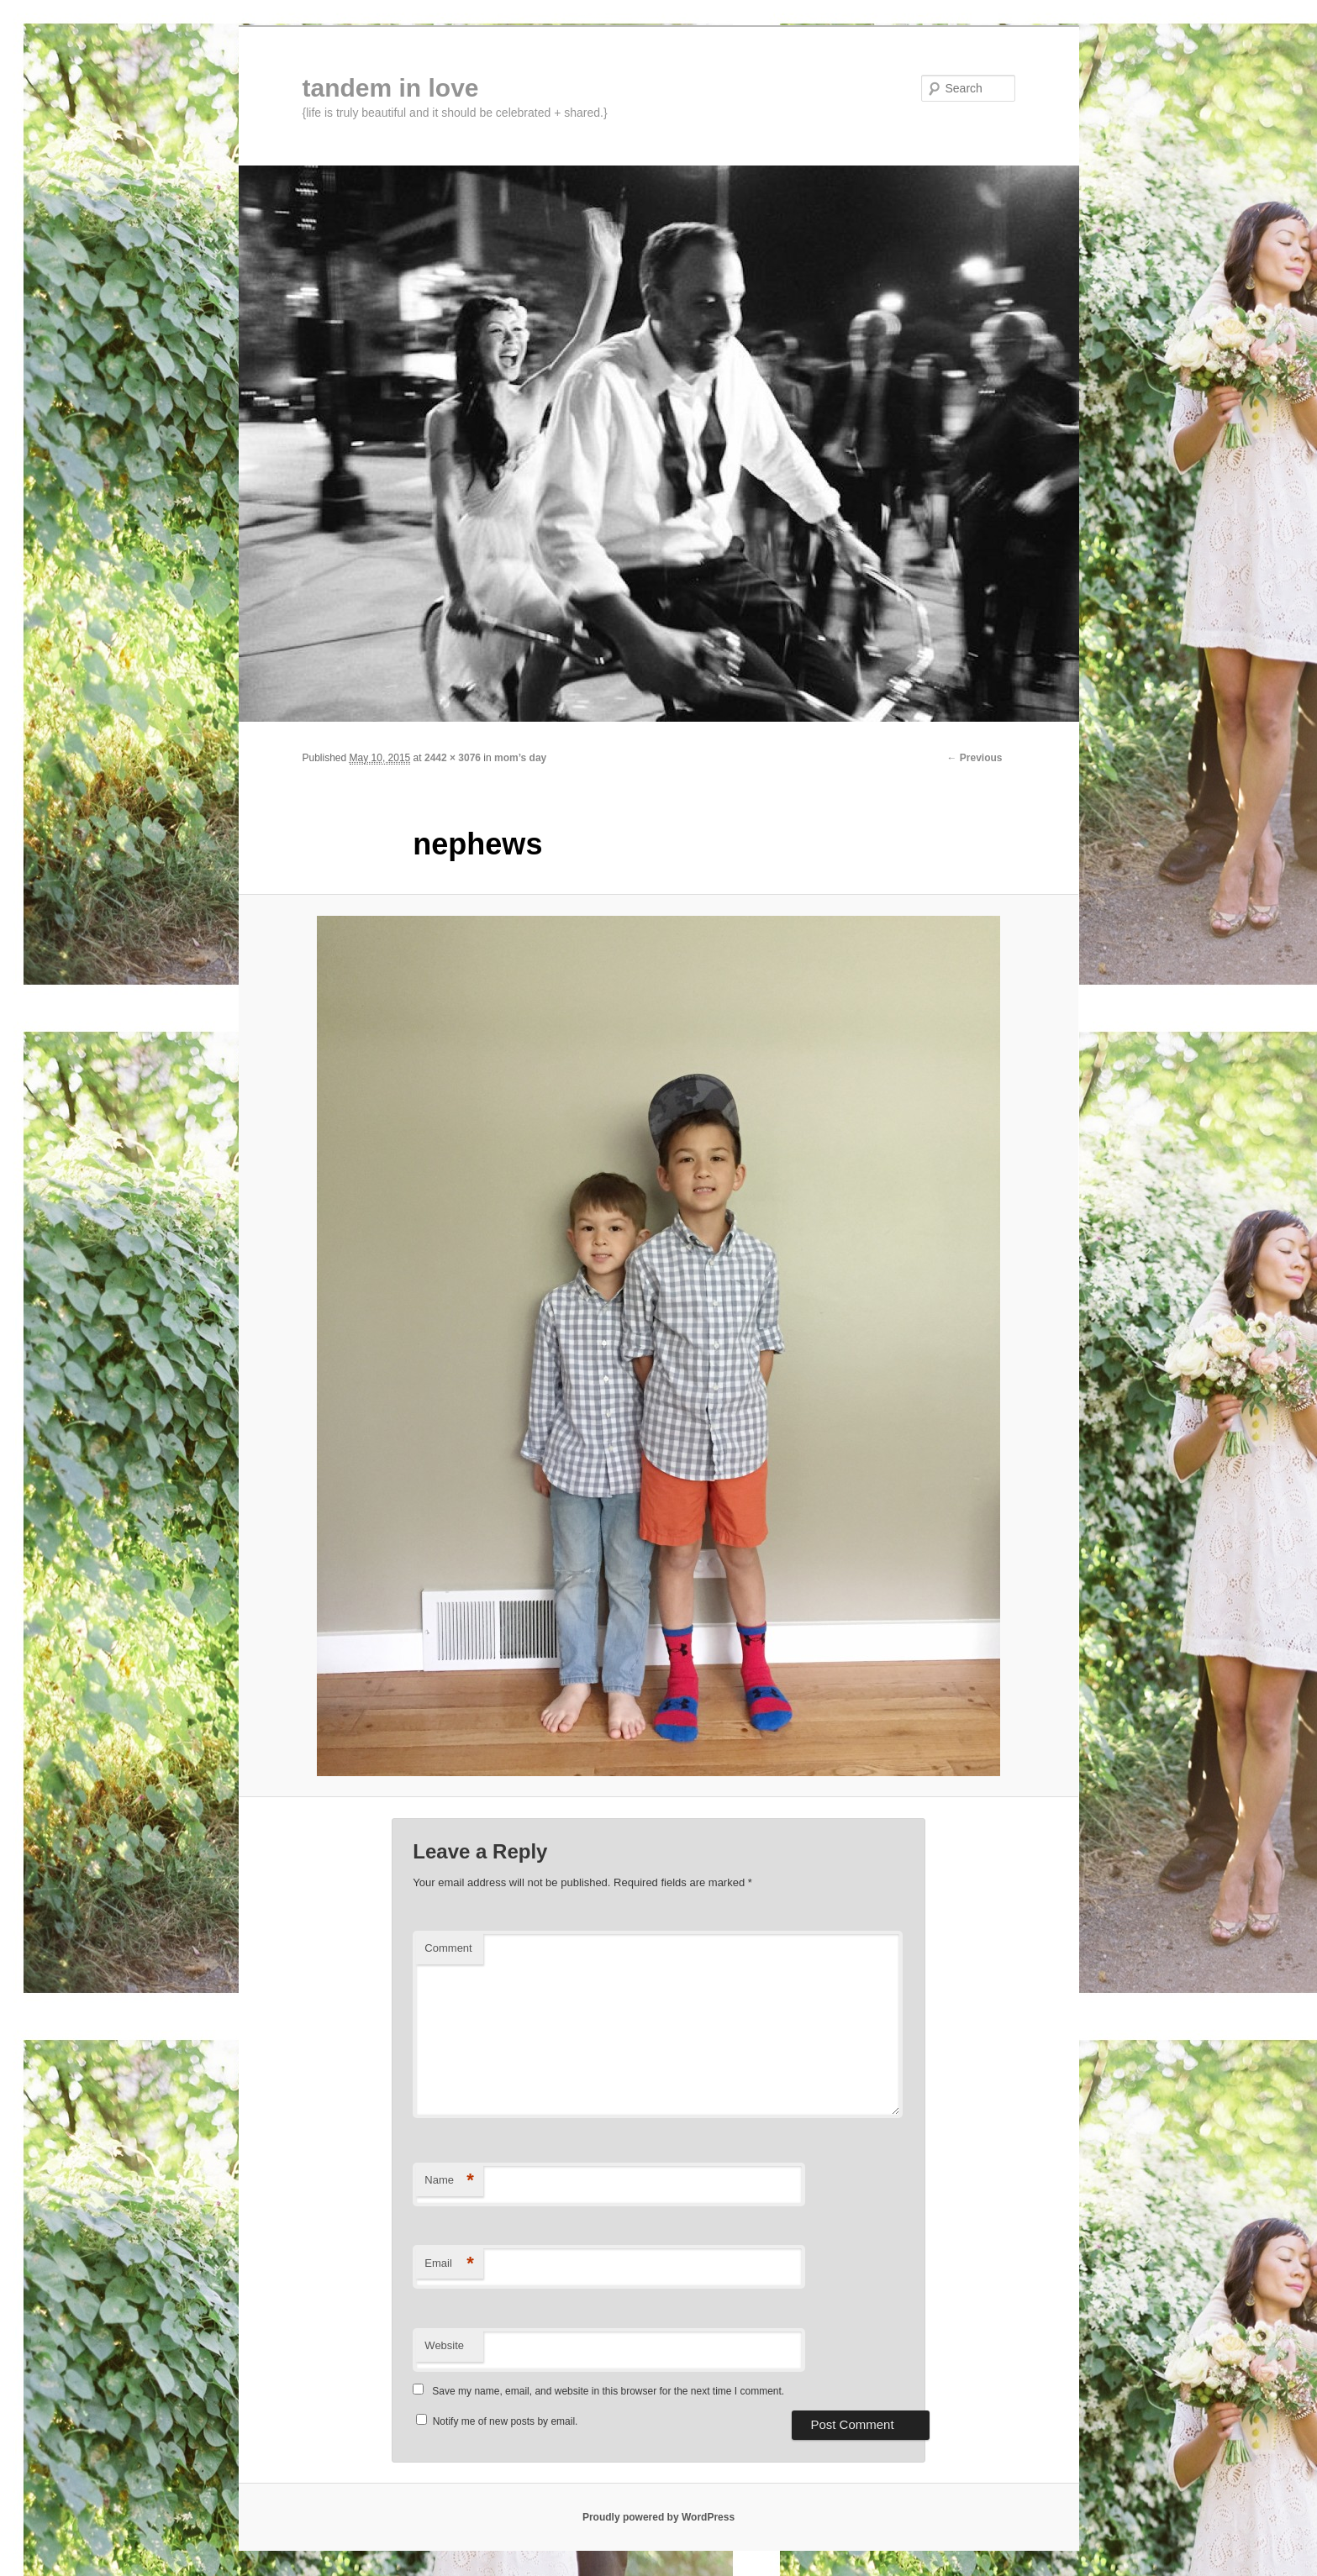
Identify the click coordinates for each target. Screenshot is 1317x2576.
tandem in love (391, 88)
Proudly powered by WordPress (658, 2517)
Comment (447, 1948)
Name (449, 2181)
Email (449, 2264)
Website (444, 2345)
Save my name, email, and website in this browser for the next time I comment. (608, 2391)
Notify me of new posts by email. (505, 2421)
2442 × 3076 (452, 758)
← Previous (974, 758)
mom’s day (520, 758)
